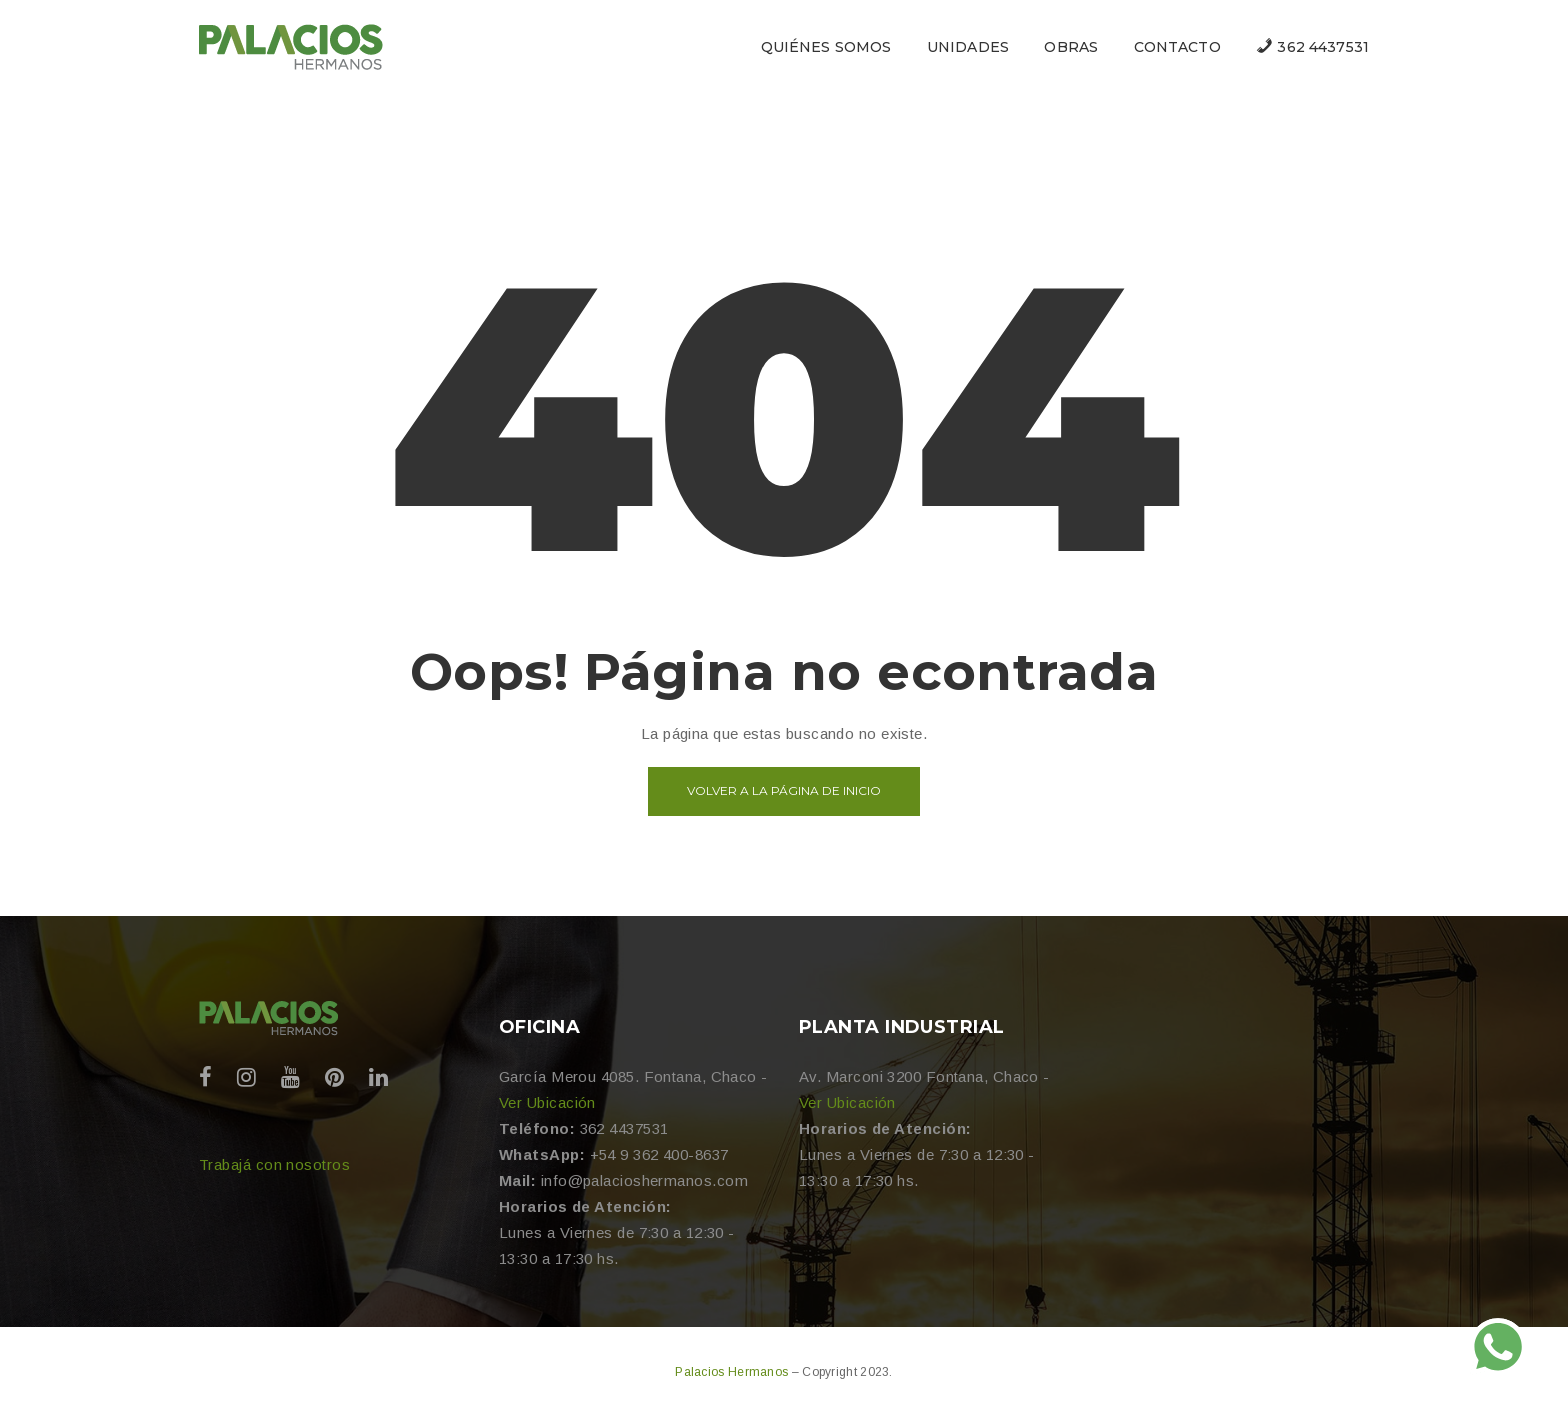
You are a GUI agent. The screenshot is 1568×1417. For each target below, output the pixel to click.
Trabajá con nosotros (274, 1164)
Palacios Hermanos (733, 1372)
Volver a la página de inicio (784, 790)
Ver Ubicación (547, 1102)
